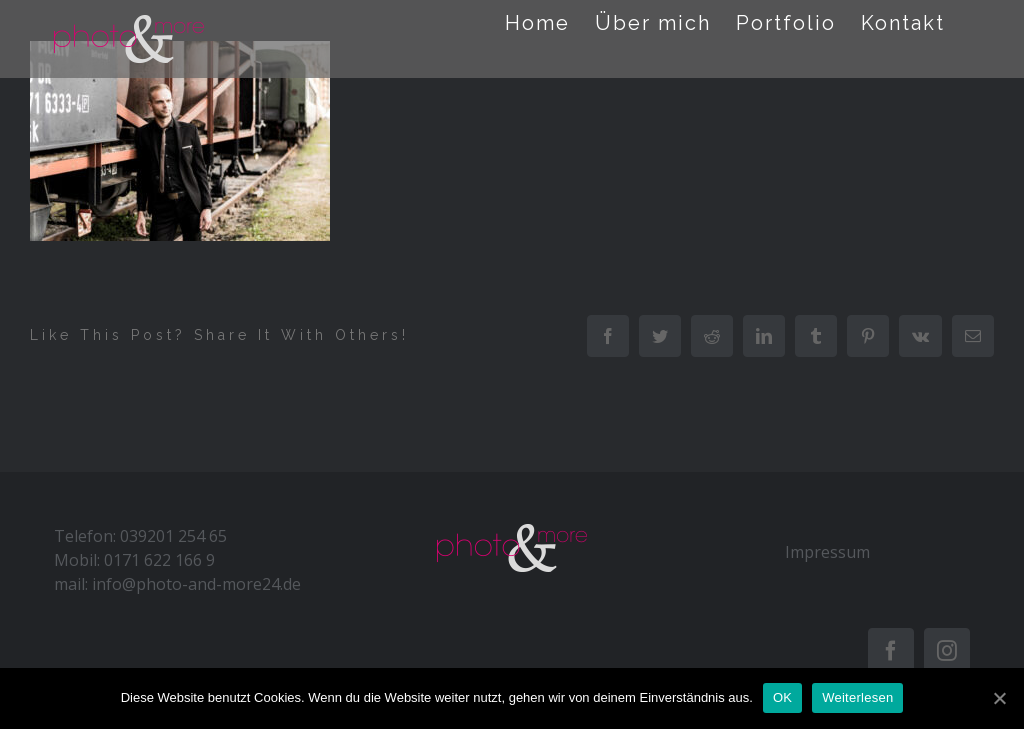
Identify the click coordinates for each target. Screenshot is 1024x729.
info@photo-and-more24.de (196, 584)
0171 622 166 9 (159, 560)
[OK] (999, 698)
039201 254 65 (173, 536)
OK (782, 697)
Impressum (827, 552)
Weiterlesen (857, 697)
